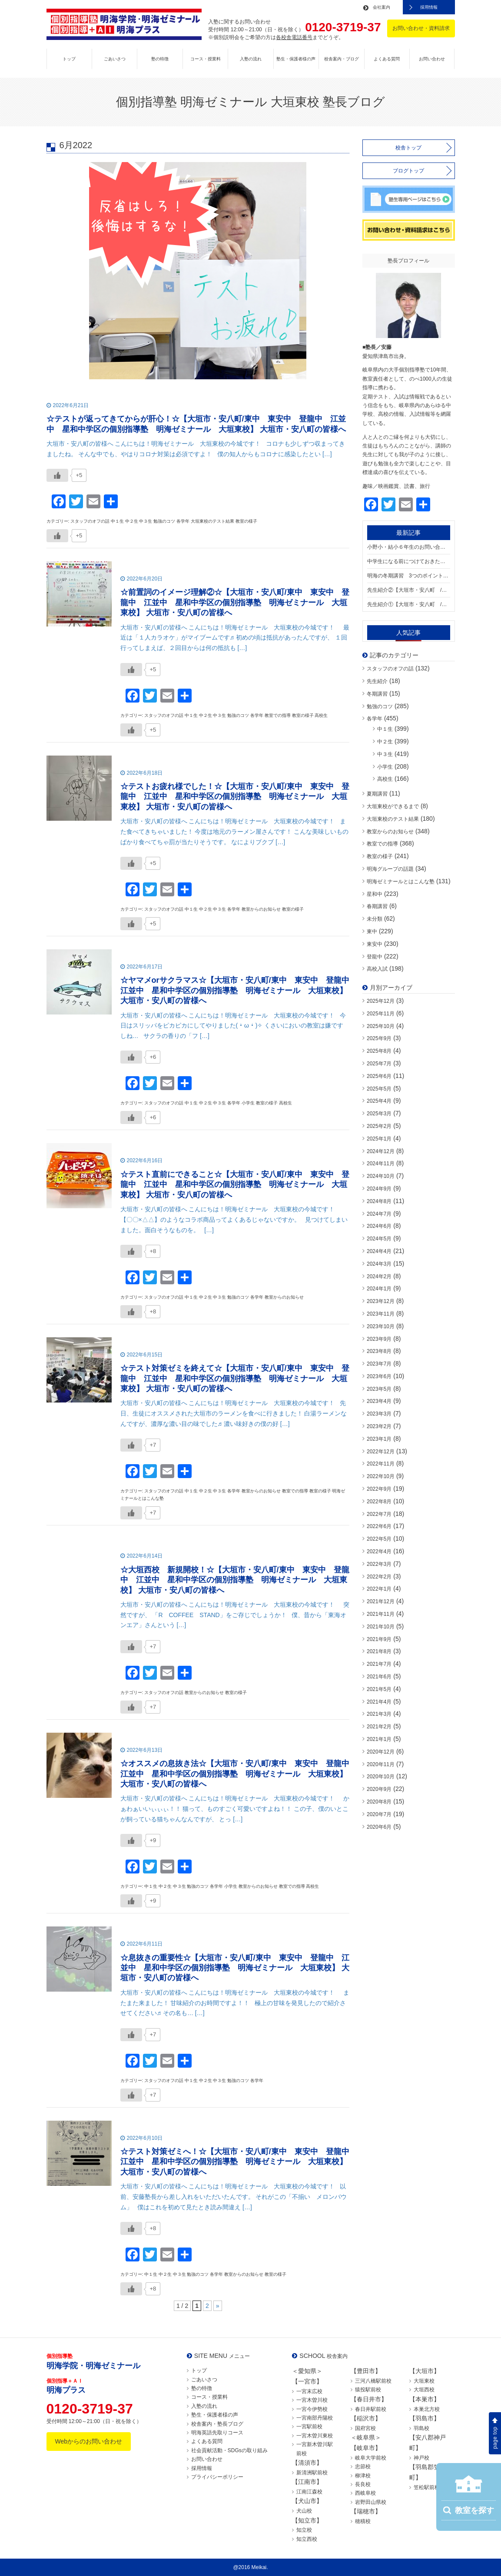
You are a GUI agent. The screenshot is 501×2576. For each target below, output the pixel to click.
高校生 (385, 779)
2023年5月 (379, 1389)
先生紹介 (377, 681)
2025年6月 (379, 1076)
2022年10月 (381, 1476)
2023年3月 (379, 1414)
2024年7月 (379, 1214)
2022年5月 (379, 1539)
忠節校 (363, 2466)
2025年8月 (379, 1051)
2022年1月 (379, 1589)
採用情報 (429, 7)
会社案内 (381, 7)
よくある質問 (387, 58)
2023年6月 (379, 1376)
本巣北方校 (427, 2409)
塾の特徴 (160, 58)
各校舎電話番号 (294, 37)
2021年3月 (379, 1714)
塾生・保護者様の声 (295, 58)
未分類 (374, 919)
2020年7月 (379, 1814)
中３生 (385, 754)
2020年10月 (381, 1777)
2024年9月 (379, 1189)
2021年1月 (379, 1739)
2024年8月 (379, 1201)
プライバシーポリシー (217, 2477)
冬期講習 (377, 694)
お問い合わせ (432, 58)
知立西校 (306, 2539)
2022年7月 (379, 1514)
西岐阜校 (365, 2493)
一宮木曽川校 (312, 2400)
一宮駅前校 (309, 2426)
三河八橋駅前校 (373, 2381)
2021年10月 (381, 1627)
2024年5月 (379, 1239)
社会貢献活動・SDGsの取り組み (229, 2450)
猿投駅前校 (368, 2390)
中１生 (385, 729)
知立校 (304, 2530)
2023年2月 (379, 1426)
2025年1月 (379, 1139)
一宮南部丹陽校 (314, 2418)
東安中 (374, 944)
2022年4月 (379, 1551)
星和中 (374, 894)
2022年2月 (379, 1577)
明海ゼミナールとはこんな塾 (401, 882)
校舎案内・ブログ (341, 58)
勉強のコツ (380, 706)
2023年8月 (379, 1351)
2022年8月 (379, 1502)
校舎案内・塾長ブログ (217, 2424)
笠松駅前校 (427, 2487)
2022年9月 (379, 1489)
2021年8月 (379, 1651)
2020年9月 (379, 1789)
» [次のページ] (217, 2305)
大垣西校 (424, 2390)
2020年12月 (381, 1752)
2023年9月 (379, 1339)
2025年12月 (381, 1001)
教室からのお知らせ (390, 832)
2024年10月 (381, 1176)
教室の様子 (380, 856)
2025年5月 (379, 1089)
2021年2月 (379, 1727)
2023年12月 (381, 1301)
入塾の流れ (251, 58)
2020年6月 (379, 1827)
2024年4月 (379, 1251)
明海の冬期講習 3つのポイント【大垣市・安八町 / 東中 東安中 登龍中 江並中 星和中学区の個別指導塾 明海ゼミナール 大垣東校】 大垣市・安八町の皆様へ (408, 576)
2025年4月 (379, 1101)
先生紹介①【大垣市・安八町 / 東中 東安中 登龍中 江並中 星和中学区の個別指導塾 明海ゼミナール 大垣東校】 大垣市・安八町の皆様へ (408, 604)
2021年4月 (379, 1702)
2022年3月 (379, 1564)
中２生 (385, 742)
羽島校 (421, 2428)
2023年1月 (379, 1439)
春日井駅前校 (370, 2409)
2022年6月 (379, 1526)
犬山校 (304, 2511)
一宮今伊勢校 (312, 2409)
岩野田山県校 (370, 2502)
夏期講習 (377, 794)
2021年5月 (379, 1689)
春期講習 (377, 906)
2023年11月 (381, 1314)
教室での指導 (382, 844)
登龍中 (374, 957)
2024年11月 (381, 1163)
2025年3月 (379, 1114)
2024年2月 (379, 1276)
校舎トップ (408, 148)
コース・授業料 (205, 58)
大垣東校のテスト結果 (393, 819)
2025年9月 (379, 1038)
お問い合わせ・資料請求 (421, 28)
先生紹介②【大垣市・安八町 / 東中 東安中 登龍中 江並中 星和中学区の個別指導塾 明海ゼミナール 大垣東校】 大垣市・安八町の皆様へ (408, 590)
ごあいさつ (115, 58)
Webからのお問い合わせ (89, 2441)
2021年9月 (379, 1639)
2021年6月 (379, 1677)
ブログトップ (408, 171)
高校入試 (377, 969)
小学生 (385, 767)
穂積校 (363, 2521)
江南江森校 (309, 2492)
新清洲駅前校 (312, 2473)
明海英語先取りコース (217, 2433)
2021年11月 (381, 1614)
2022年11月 (381, 1464)
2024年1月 (379, 1289)
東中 (372, 931)
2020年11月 (381, 1764)
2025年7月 (379, 1064)
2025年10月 (381, 1026)
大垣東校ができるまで (393, 806)
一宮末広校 (309, 2391)
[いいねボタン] (57, 475)
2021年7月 (379, 1664)
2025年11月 (381, 1014)
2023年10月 (381, 1326)
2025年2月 (379, 1126)
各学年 (374, 719)
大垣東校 (424, 2381)
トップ (69, 58)
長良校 (363, 2484)
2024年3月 (379, 1264)
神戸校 (421, 2458)
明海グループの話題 (390, 869)
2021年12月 (381, 1601)
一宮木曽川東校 (314, 2436)
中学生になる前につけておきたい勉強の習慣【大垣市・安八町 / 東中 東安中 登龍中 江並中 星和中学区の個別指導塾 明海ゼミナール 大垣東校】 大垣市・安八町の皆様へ (408, 561)
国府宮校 (365, 2428)
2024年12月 (381, 1151)
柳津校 (363, 2476)
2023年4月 (379, 1401)
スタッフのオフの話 (390, 669)
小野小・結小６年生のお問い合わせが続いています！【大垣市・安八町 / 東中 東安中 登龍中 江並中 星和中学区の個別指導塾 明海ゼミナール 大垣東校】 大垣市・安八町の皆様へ (408, 547)
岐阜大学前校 (370, 2458)
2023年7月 (379, 1364)
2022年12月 (381, 1452)
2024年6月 (379, 1226)
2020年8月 (379, 1802)
